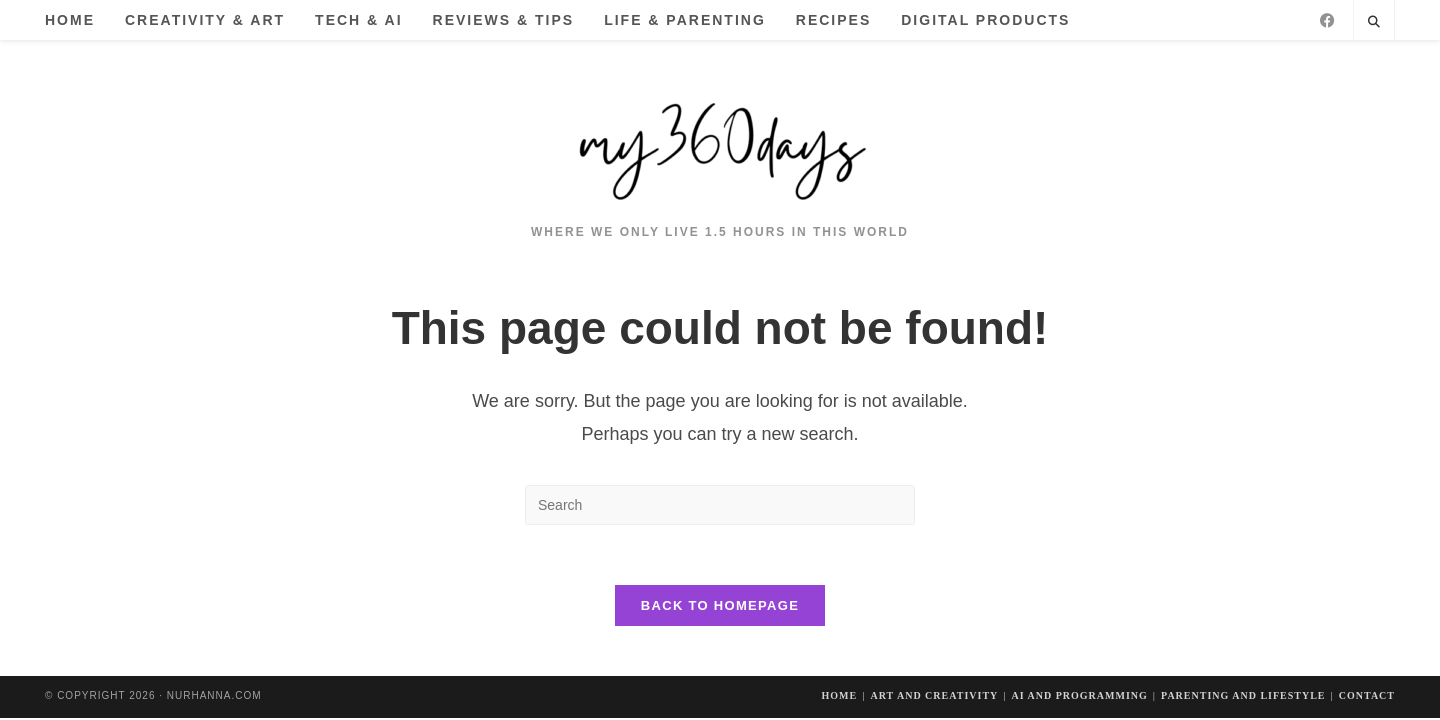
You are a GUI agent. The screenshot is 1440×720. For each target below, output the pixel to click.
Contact (1367, 695)
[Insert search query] (720, 505)
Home (840, 695)
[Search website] (1374, 23)
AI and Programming (1079, 695)
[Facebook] (1327, 20)
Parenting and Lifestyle (1243, 695)
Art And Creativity (934, 695)
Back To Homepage (720, 605)
